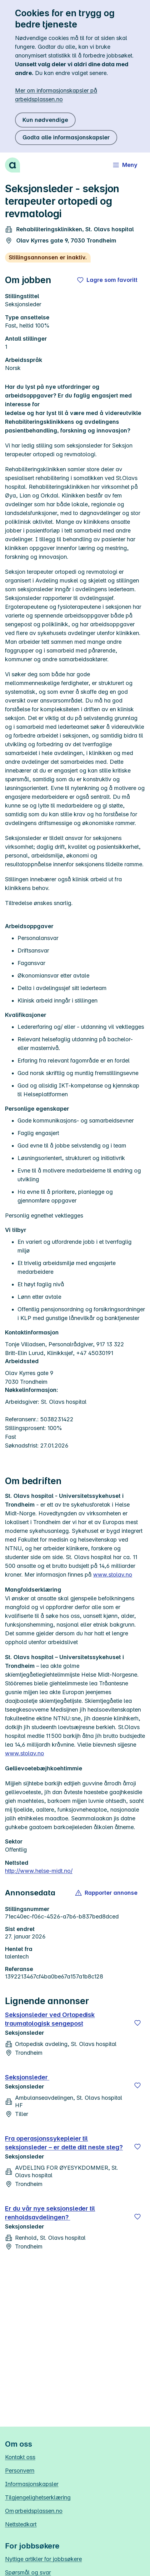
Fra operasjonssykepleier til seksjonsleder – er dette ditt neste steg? (64, 2143)
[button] (106, 1892)
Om (33, 2511)
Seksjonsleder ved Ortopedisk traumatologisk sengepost (50, 2019)
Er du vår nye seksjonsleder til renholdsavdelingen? (50, 2213)
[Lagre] (137, 2022)
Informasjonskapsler (31, 2484)
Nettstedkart (21, 2524)
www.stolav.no (112, 1574)
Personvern (19, 2470)
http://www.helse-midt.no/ (38, 1871)
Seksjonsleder (27, 2077)
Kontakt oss (20, 2457)
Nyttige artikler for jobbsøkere (43, 2559)
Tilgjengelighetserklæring (38, 2497)
